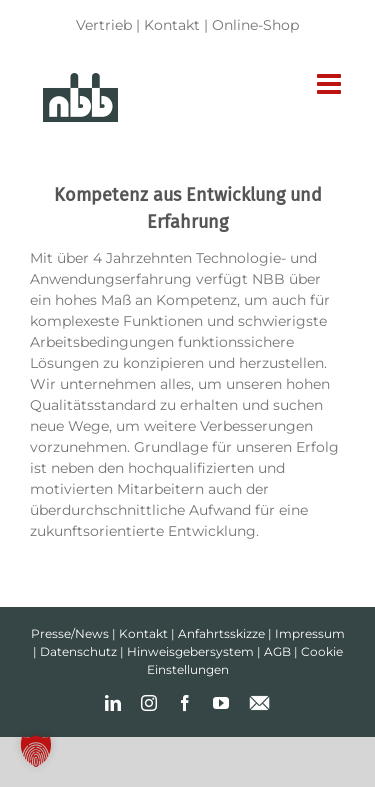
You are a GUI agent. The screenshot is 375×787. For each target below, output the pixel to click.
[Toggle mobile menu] (331, 84)
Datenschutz (78, 651)
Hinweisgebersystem (190, 651)
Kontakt (172, 25)
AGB (277, 651)
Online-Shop (255, 25)
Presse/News (70, 633)
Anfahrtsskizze (221, 633)
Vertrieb (104, 25)
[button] (36, 751)
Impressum (310, 633)
